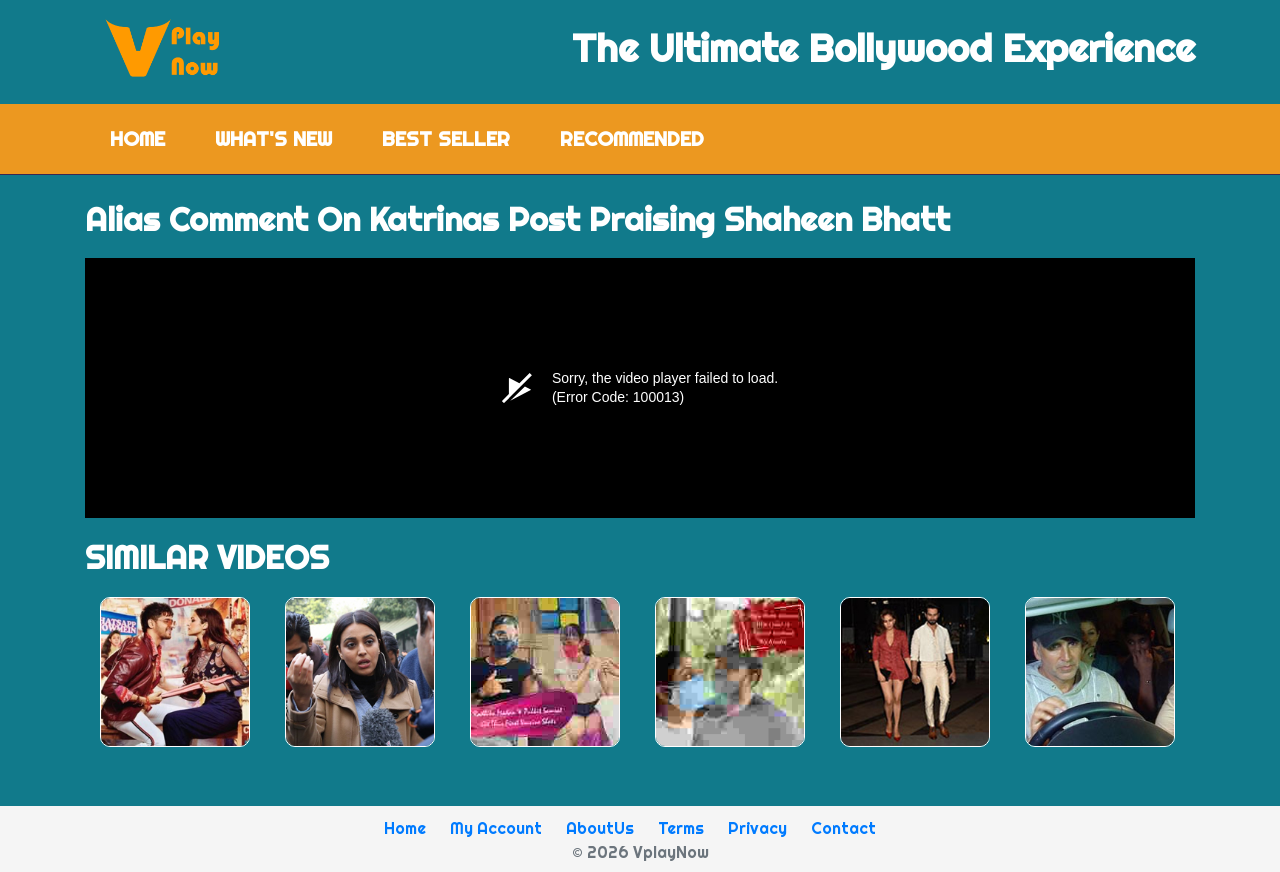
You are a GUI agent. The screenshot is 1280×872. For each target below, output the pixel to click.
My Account (496, 828)
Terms (681, 828)
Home (150, 137)
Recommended (632, 138)
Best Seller (446, 138)
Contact (843, 828)
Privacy (757, 828)
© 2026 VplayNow (640, 852)
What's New (273, 138)
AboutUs (600, 828)
